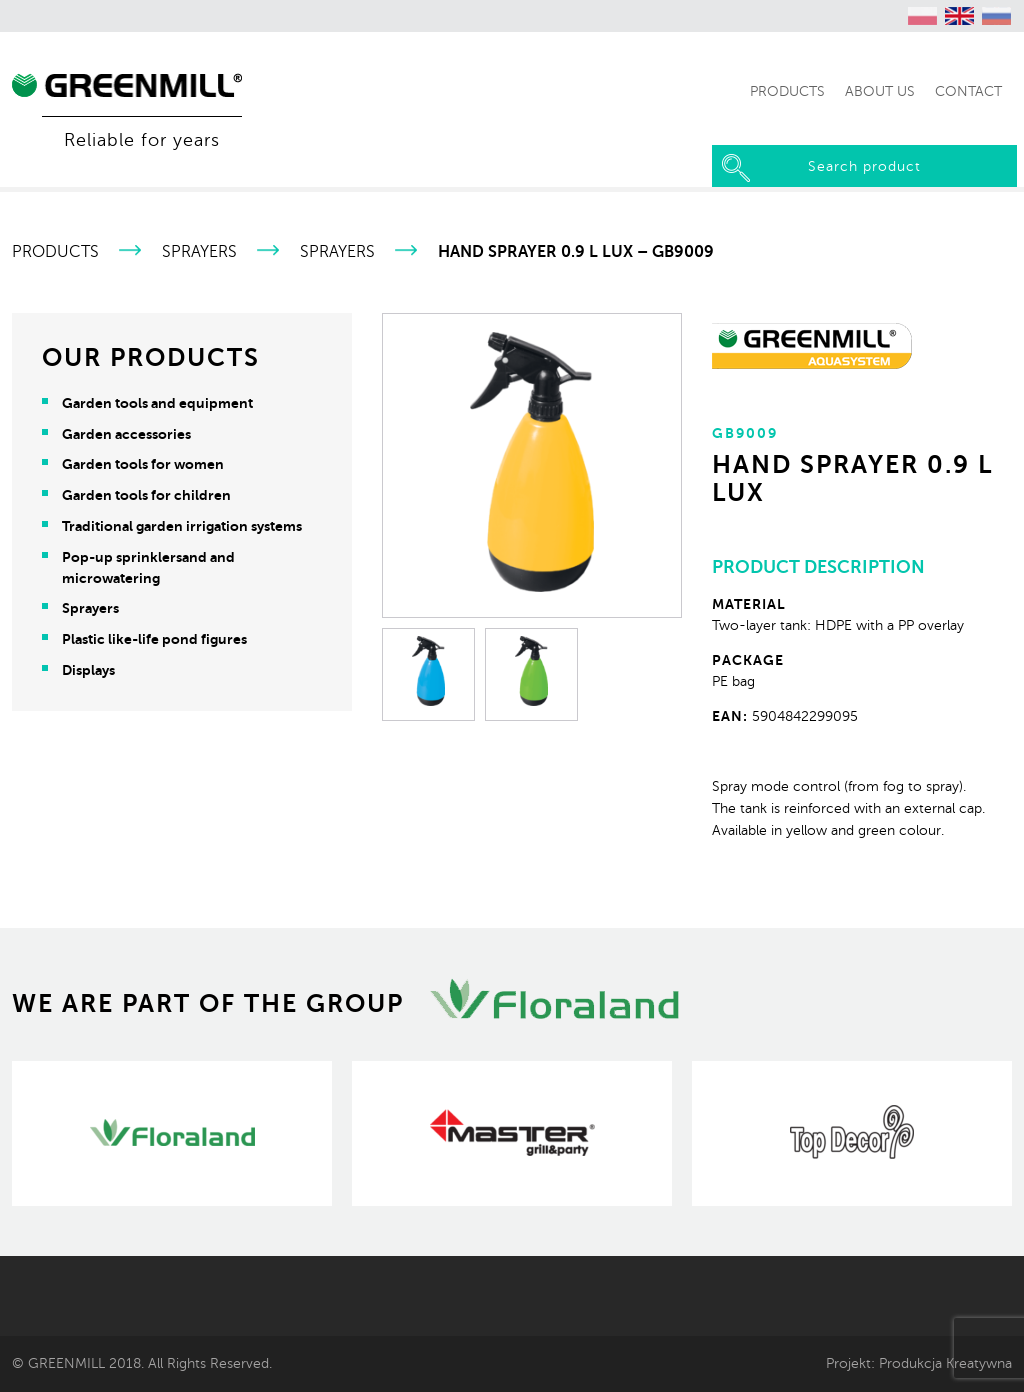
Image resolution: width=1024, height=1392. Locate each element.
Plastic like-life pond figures (154, 639)
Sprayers (199, 252)
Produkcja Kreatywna (945, 1363)
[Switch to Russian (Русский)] (997, 16)
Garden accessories (126, 434)
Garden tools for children (146, 495)
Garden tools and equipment (157, 403)
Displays (88, 670)
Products (55, 252)
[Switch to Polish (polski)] (923, 16)
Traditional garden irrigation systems (182, 526)
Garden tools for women (143, 464)
